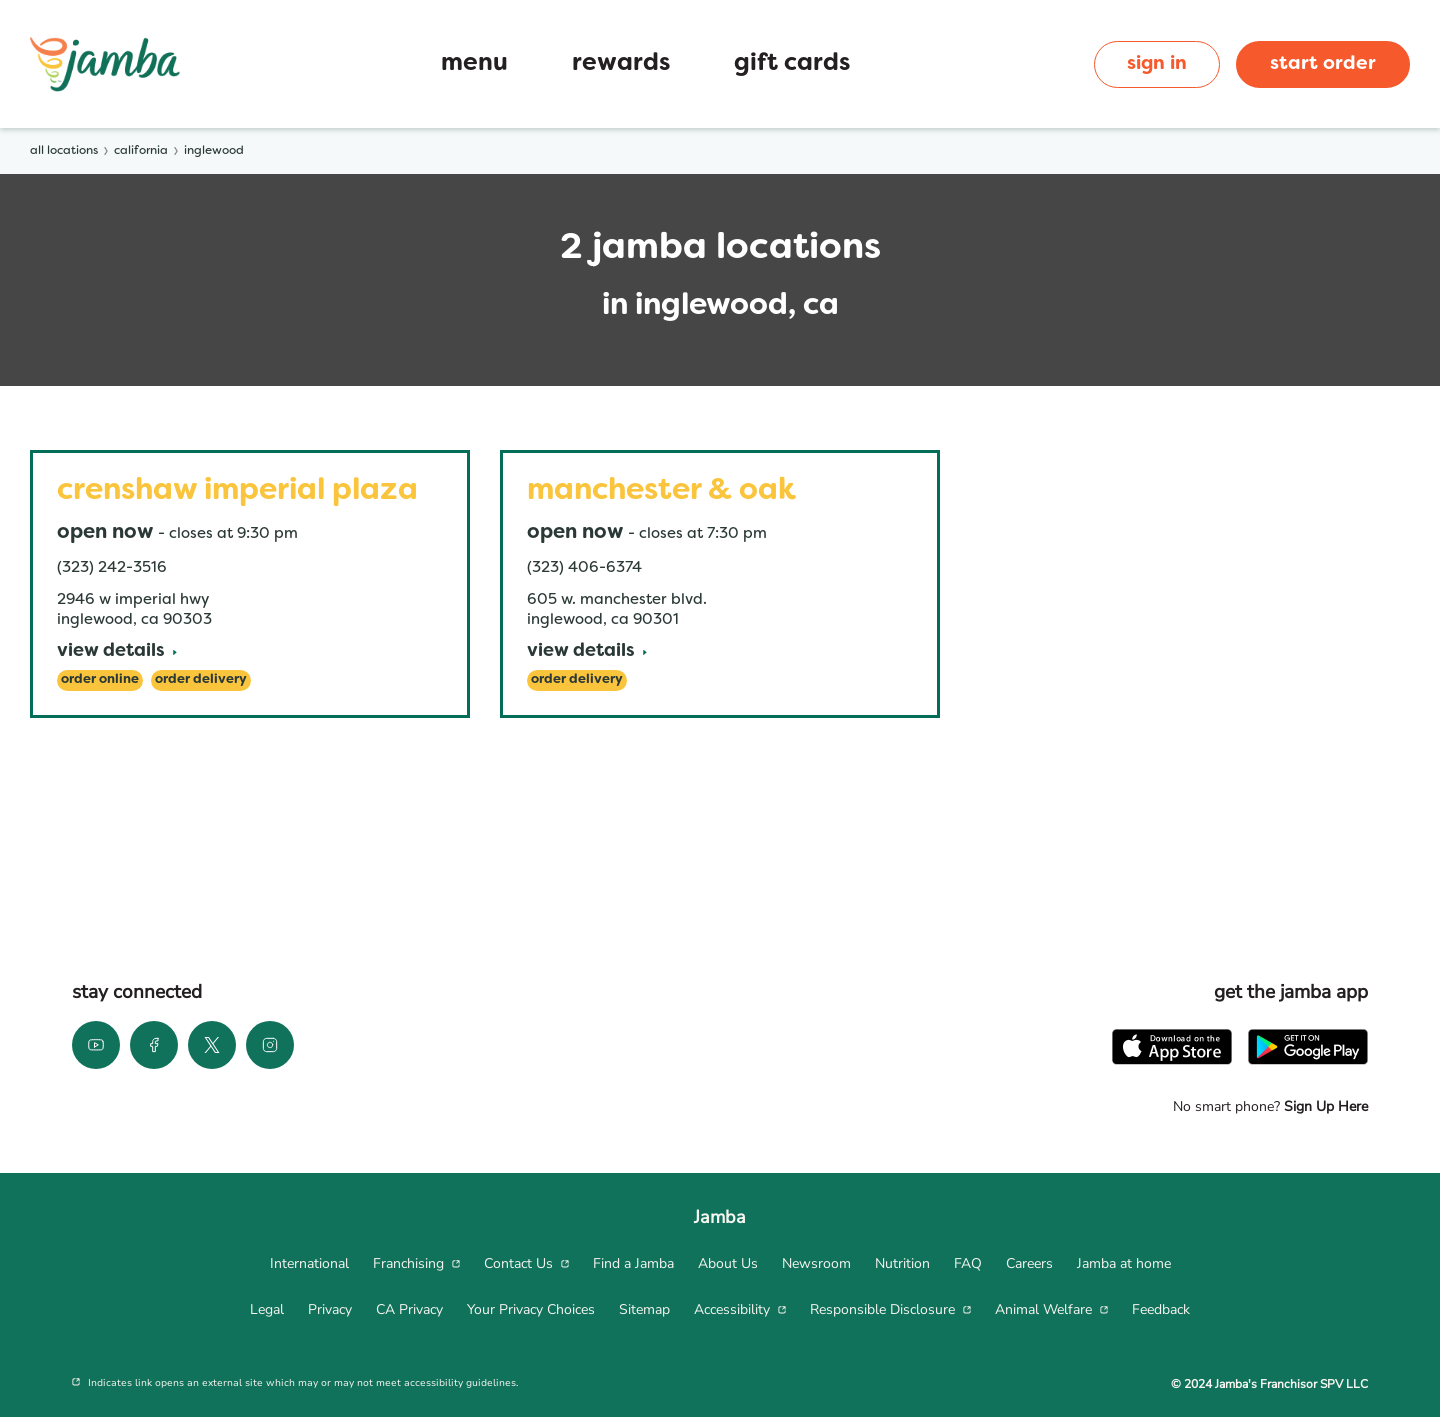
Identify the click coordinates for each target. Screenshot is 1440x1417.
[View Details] (117, 652)
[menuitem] (309, 1264)
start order (1323, 64)
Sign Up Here (1324, 1106)
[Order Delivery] (201, 680)
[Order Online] (100, 680)
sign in (1157, 64)
